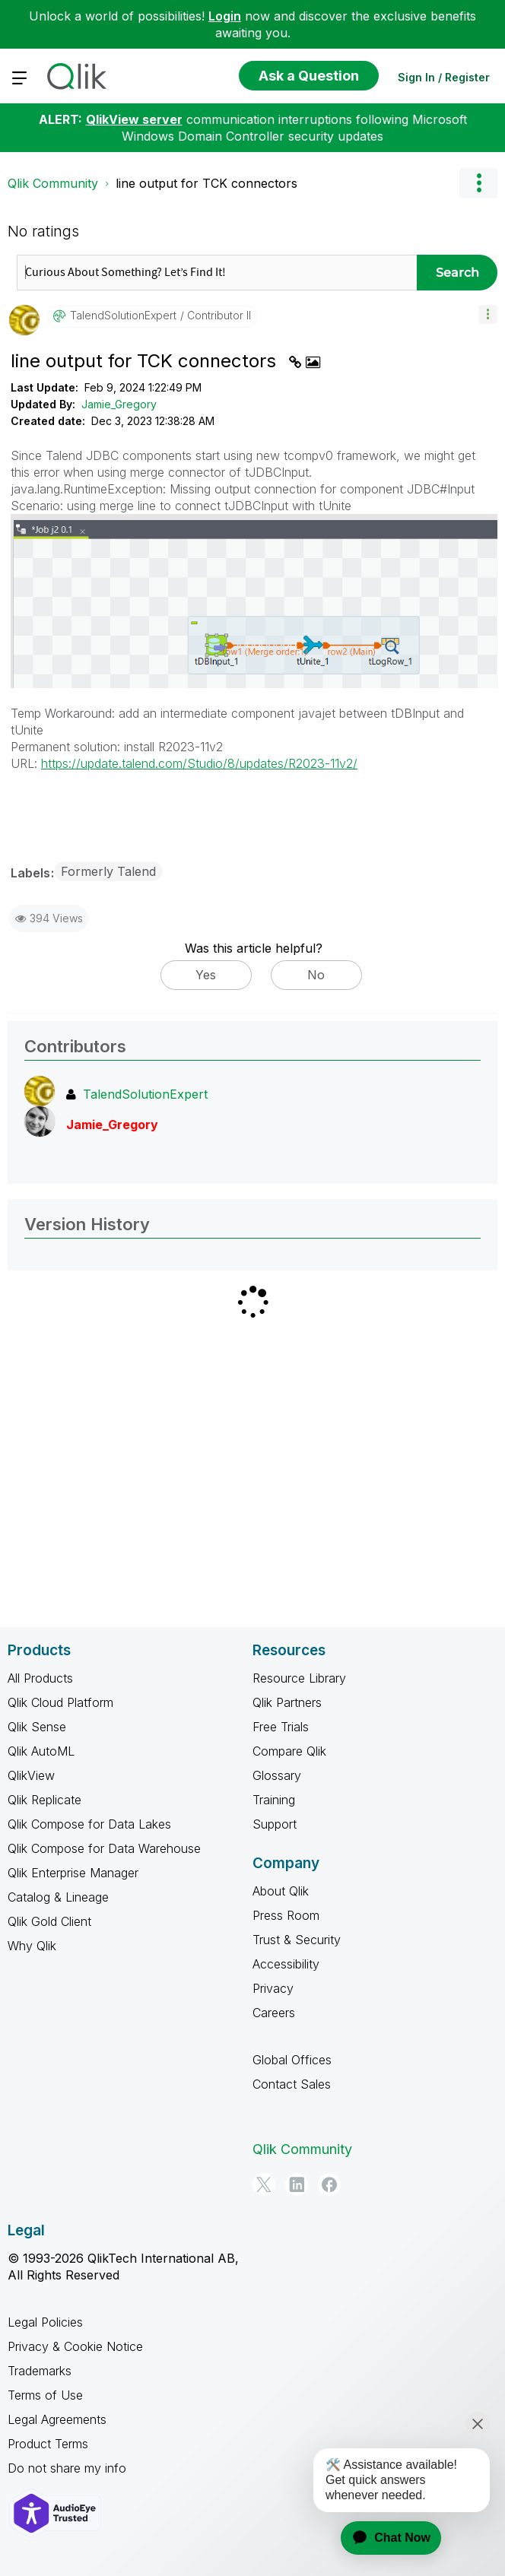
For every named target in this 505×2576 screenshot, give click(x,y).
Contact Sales (291, 2084)
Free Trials (280, 1726)
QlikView (31, 1775)
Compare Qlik (289, 1751)
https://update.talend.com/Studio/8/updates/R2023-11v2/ (199, 763)
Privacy (273, 1988)
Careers (273, 2012)
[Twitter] (263, 2184)
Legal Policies (45, 2322)
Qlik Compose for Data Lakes (89, 1824)
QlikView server (134, 119)
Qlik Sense (37, 1726)
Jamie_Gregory (119, 404)
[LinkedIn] (296, 2184)
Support (274, 1824)
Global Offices (292, 2059)
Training (273, 1799)
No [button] (316, 974)
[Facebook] (329, 2184)
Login (224, 16)
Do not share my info (67, 2468)
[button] (487, 314)
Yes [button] (205, 974)
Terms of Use (45, 2395)
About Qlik (280, 1891)
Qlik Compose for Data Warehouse (104, 1848)
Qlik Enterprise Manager (73, 1872)
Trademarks (39, 2370)
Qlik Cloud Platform (60, 1702)
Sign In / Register (444, 77)
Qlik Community (53, 183)
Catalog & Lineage (58, 1897)
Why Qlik (32, 1945)
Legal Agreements (57, 2419)
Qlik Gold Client (49, 1921)
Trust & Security (296, 1939)
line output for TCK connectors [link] (206, 183)
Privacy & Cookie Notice (75, 2346)
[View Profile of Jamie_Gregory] (112, 1124)
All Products (40, 1678)
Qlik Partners (287, 1702)
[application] (381, 2538)
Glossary (276, 1775)
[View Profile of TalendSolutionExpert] (123, 315)
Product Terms (48, 2443)
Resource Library (299, 1678)
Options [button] (478, 183)
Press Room (285, 1915)
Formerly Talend (108, 871)
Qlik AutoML (41, 1751)
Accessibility (285, 1964)
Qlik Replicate (44, 1799)
